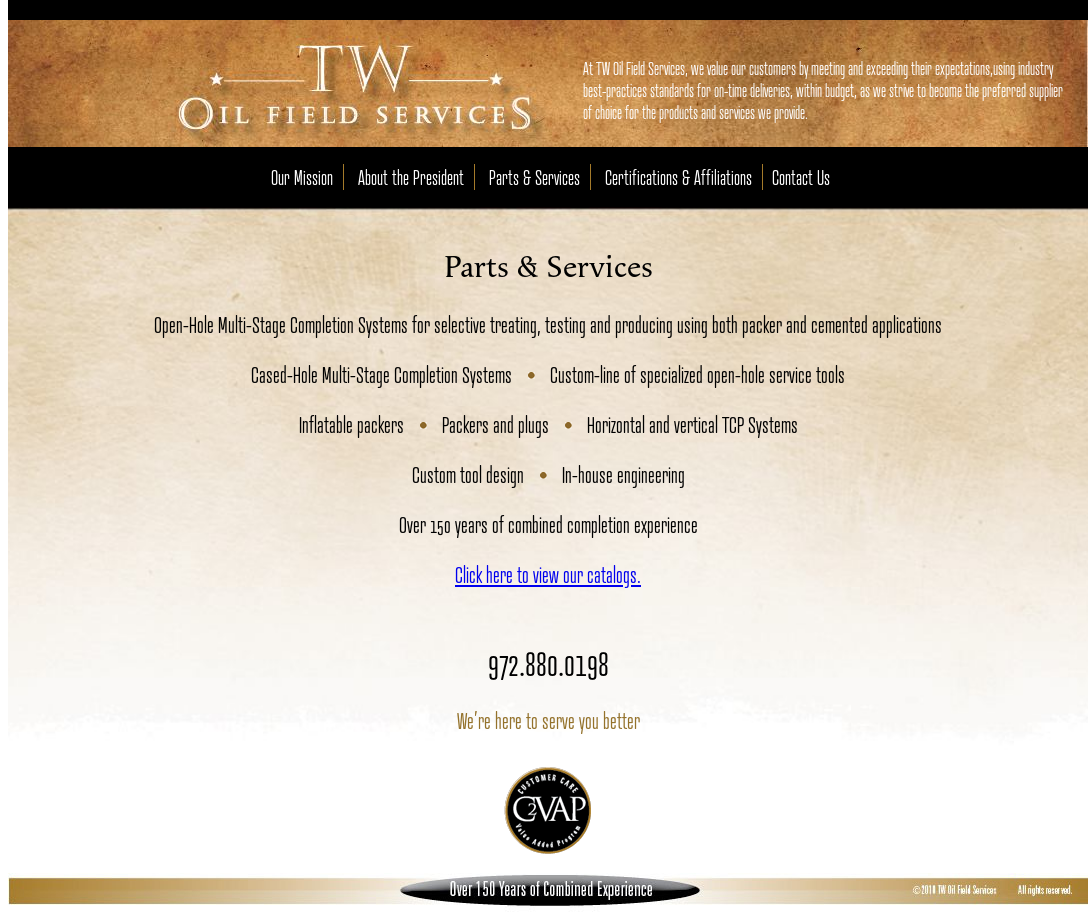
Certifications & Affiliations (678, 177)
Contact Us (801, 177)
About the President (411, 177)
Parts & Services (534, 177)
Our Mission (302, 177)
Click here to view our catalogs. (548, 574)
